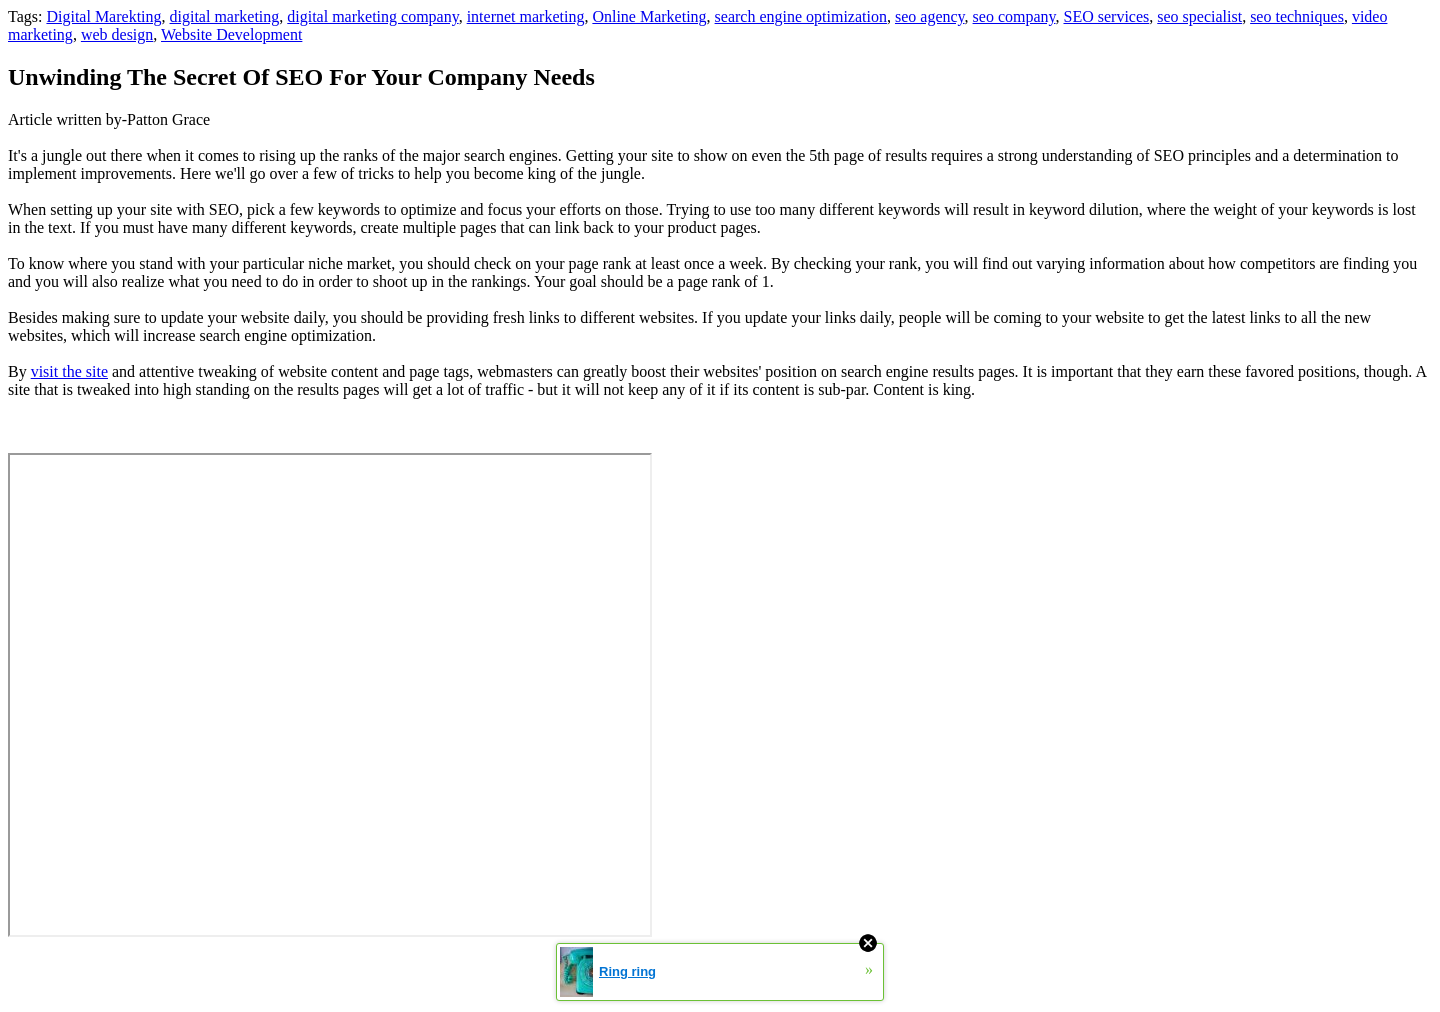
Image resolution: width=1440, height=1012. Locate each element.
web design (117, 34)
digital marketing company (372, 16)
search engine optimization (801, 16)
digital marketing (225, 16)
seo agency (930, 16)
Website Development (231, 34)
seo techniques (1297, 16)
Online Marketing (649, 16)
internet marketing (526, 16)
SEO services (1107, 16)
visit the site (69, 371)
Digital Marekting (103, 16)
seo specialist (1199, 16)
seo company (1014, 16)
